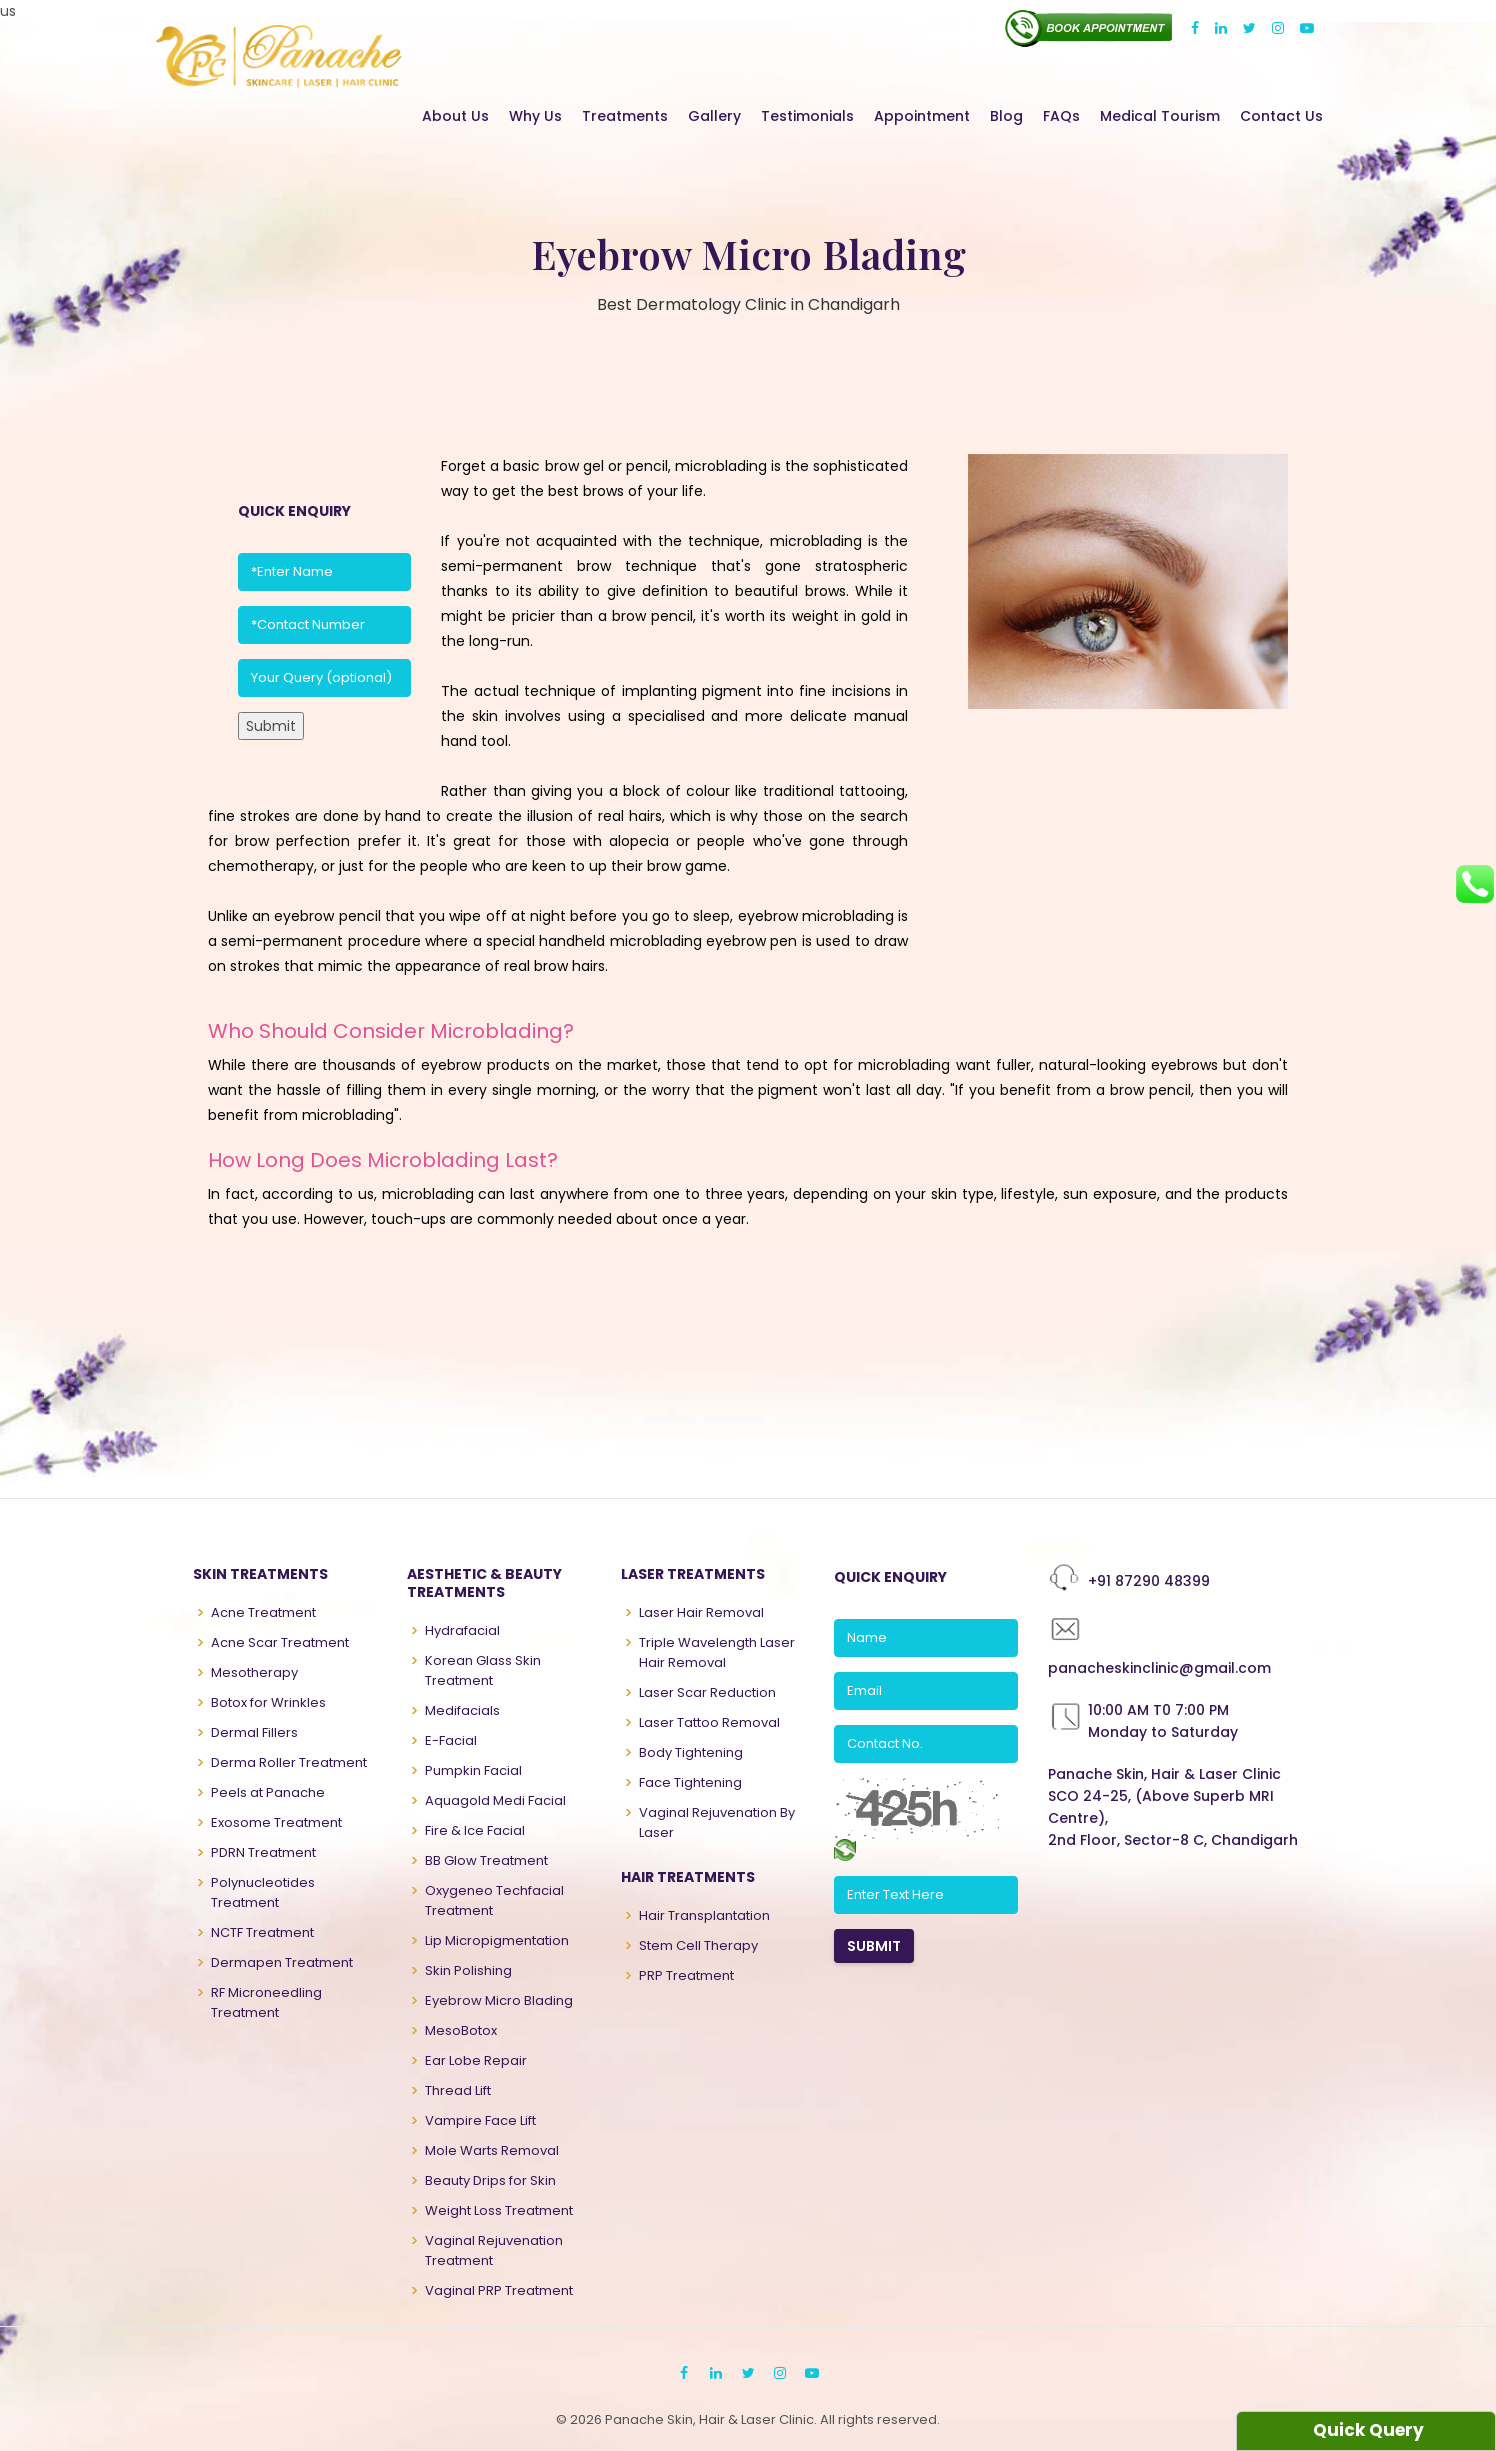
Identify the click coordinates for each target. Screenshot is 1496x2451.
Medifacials (462, 1710)
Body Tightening (691, 1752)
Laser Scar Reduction (707, 1692)
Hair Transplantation (704, 1915)
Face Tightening (690, 1782)
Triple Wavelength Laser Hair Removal (717, 1652)
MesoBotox (461, 2030)
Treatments (625, 116)
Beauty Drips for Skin (490, 2180)
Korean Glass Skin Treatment (483, 1670)
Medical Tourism (1160, 116)
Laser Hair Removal (701, 1612)
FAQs (1061, 116)
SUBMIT (874, 1946)
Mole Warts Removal (492, 2150)
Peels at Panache (268, 1792)
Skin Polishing (468, 1970)
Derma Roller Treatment (289, 1762)
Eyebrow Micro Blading (499, 2000)
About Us (455, 116)
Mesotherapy (254, 1672)
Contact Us (1281, 116)
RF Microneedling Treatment (266, 2002)
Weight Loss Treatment (499, 2210)
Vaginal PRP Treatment (499, 2290)
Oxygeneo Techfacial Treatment (494, 1900)
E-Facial (451, 1740)
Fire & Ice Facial (475, 1830)
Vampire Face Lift (480, 2120)
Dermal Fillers (254, 1732)
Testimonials (807, 116)
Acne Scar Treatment (280, 1642)
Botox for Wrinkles (268, 1702)
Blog (1006, 116)
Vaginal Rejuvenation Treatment (494, 2250)
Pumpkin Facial (473, 1770)
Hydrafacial (462, 1630)
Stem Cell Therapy (698, 1945)
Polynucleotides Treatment (263, 1892)
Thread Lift (458, 2090)
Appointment (922, 116)
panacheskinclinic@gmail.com (1159, 1668)
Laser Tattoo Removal (709, 1722)
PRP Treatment (686, 1975)
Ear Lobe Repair (476, 2060)
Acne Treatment (263, 1612)
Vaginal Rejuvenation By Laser (717, 1822)
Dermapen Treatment (282, 1962)
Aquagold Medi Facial (495, 1800)
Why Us (535, 116)
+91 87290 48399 (1149, 1581)
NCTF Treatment (262, 1932)
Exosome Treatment (276, 1822)
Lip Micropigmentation (497, 1940)
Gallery (714, 116)
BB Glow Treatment (486, 1860)
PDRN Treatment (263, 1852)
